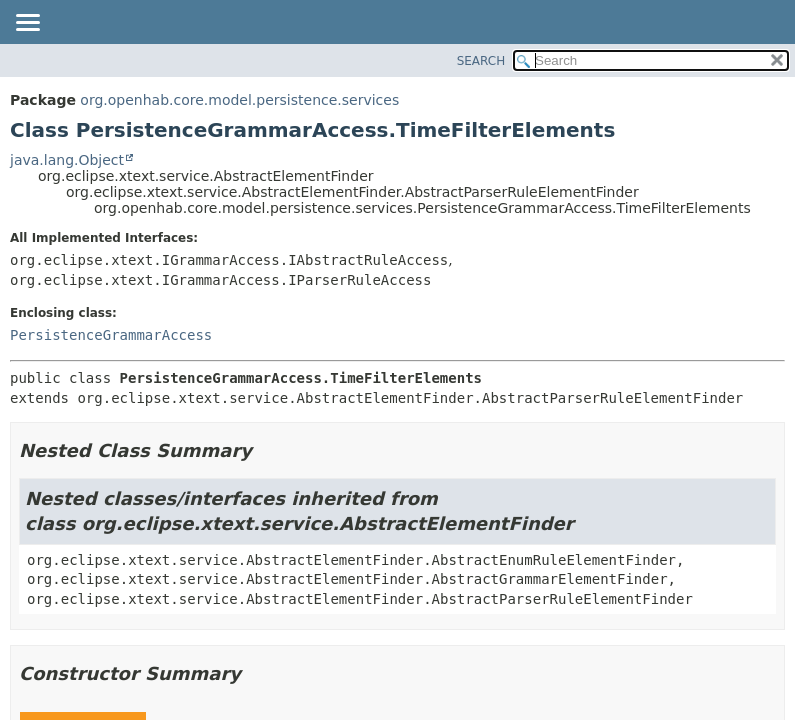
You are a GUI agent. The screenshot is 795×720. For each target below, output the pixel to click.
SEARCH (481, 61)
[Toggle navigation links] (27, 24)
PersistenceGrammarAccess (111, 335)
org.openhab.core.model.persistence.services (239, 100)
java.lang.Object (67, 160)
